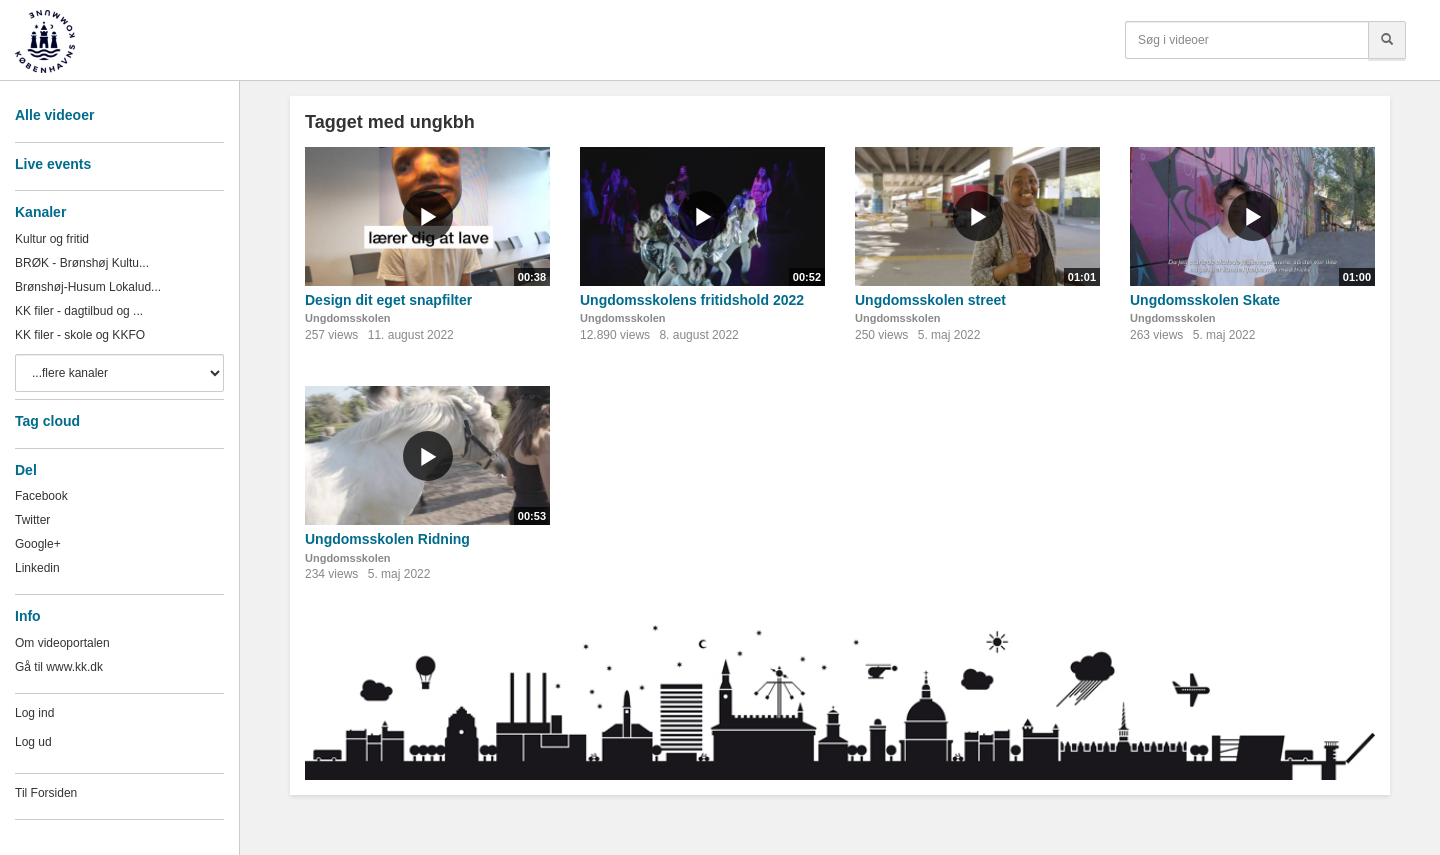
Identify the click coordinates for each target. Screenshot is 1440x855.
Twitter (32, 520)
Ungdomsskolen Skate (1205, 300)
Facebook (41, 496)
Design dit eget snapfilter (388, 300)
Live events (53, 164)
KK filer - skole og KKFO (80, 335)
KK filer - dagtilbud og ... (79, 311)
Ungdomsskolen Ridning (387, 539)
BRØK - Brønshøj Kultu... (82, 263)
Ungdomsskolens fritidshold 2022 (692, 300)
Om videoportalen (62, 643)
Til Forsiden (46, 793)
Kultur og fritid (52, 239)
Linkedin (37, 568)
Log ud (33, 742)
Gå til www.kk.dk (59, 667)
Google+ (38, 544)
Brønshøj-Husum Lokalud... (88, 287)
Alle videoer (54, 115)
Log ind (34, 713)
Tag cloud (47, 421)
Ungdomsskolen (348, 318)
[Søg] (1387, 40)
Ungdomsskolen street (930, 300)
